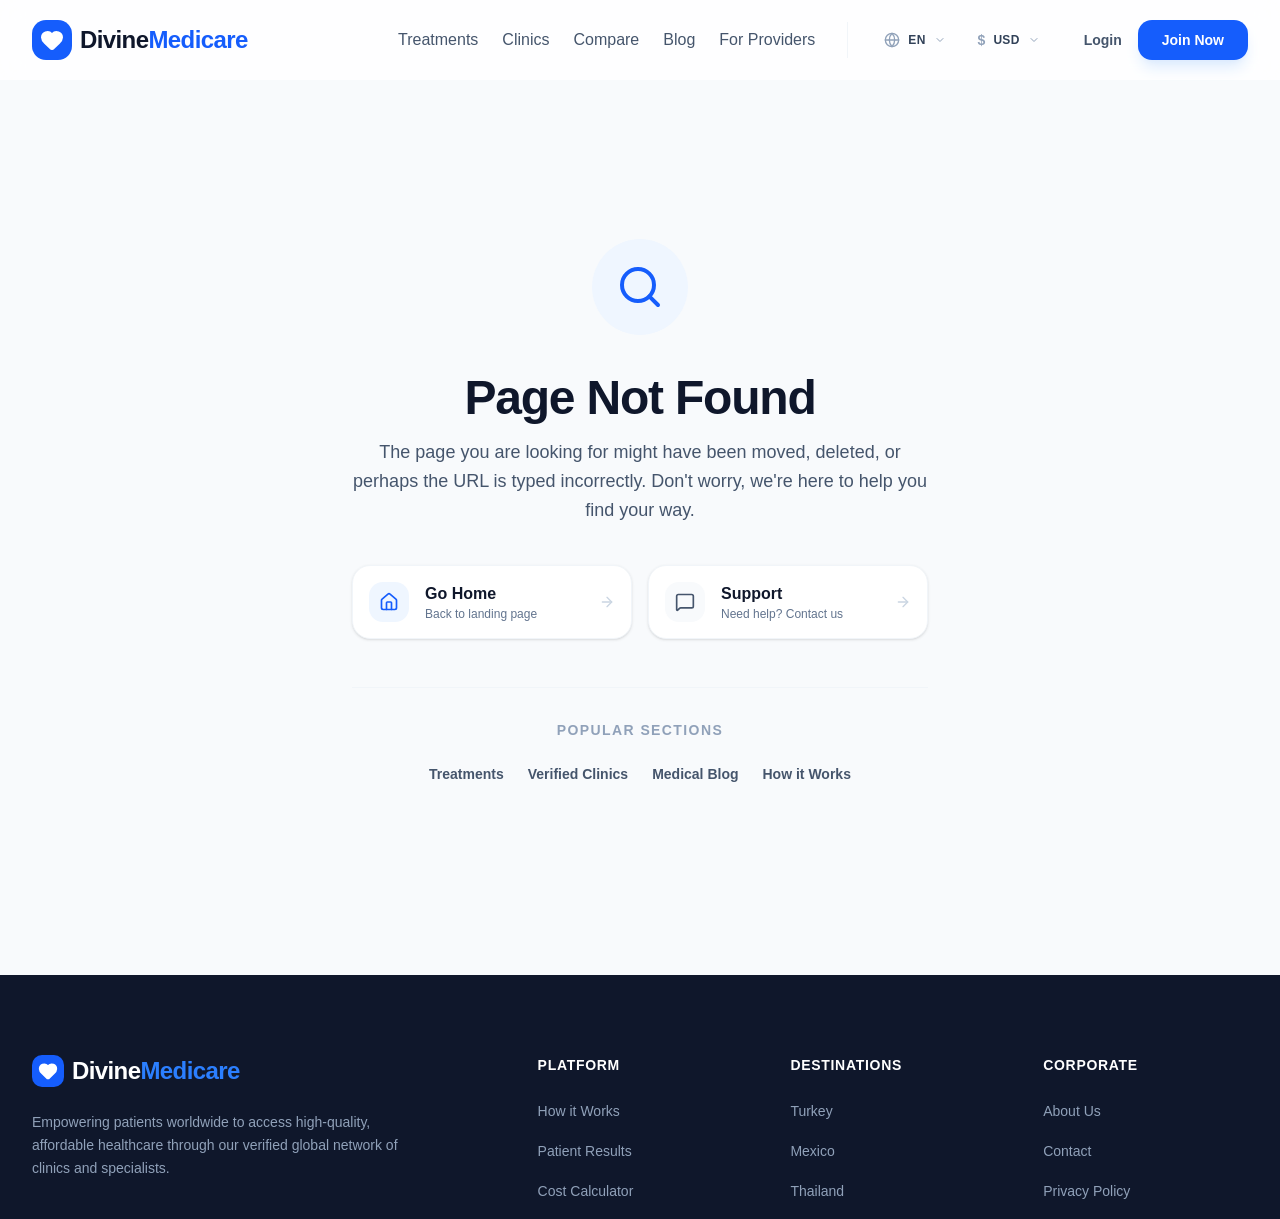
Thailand (817, 1191)
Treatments (438, 39)
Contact (1067, 1151)
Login (1103, 40)
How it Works (807, 774)
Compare (606, 39)
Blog (679, 39)
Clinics (525, 39)
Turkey (811, 1111)
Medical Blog (695, 774)
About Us (1072, 1111)
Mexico (812, 1151)
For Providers (767, 39)
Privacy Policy (1086, 1191)
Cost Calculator (586, 1191)
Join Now (1193, 40)
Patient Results (585, 1151)
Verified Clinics (578, 774)
